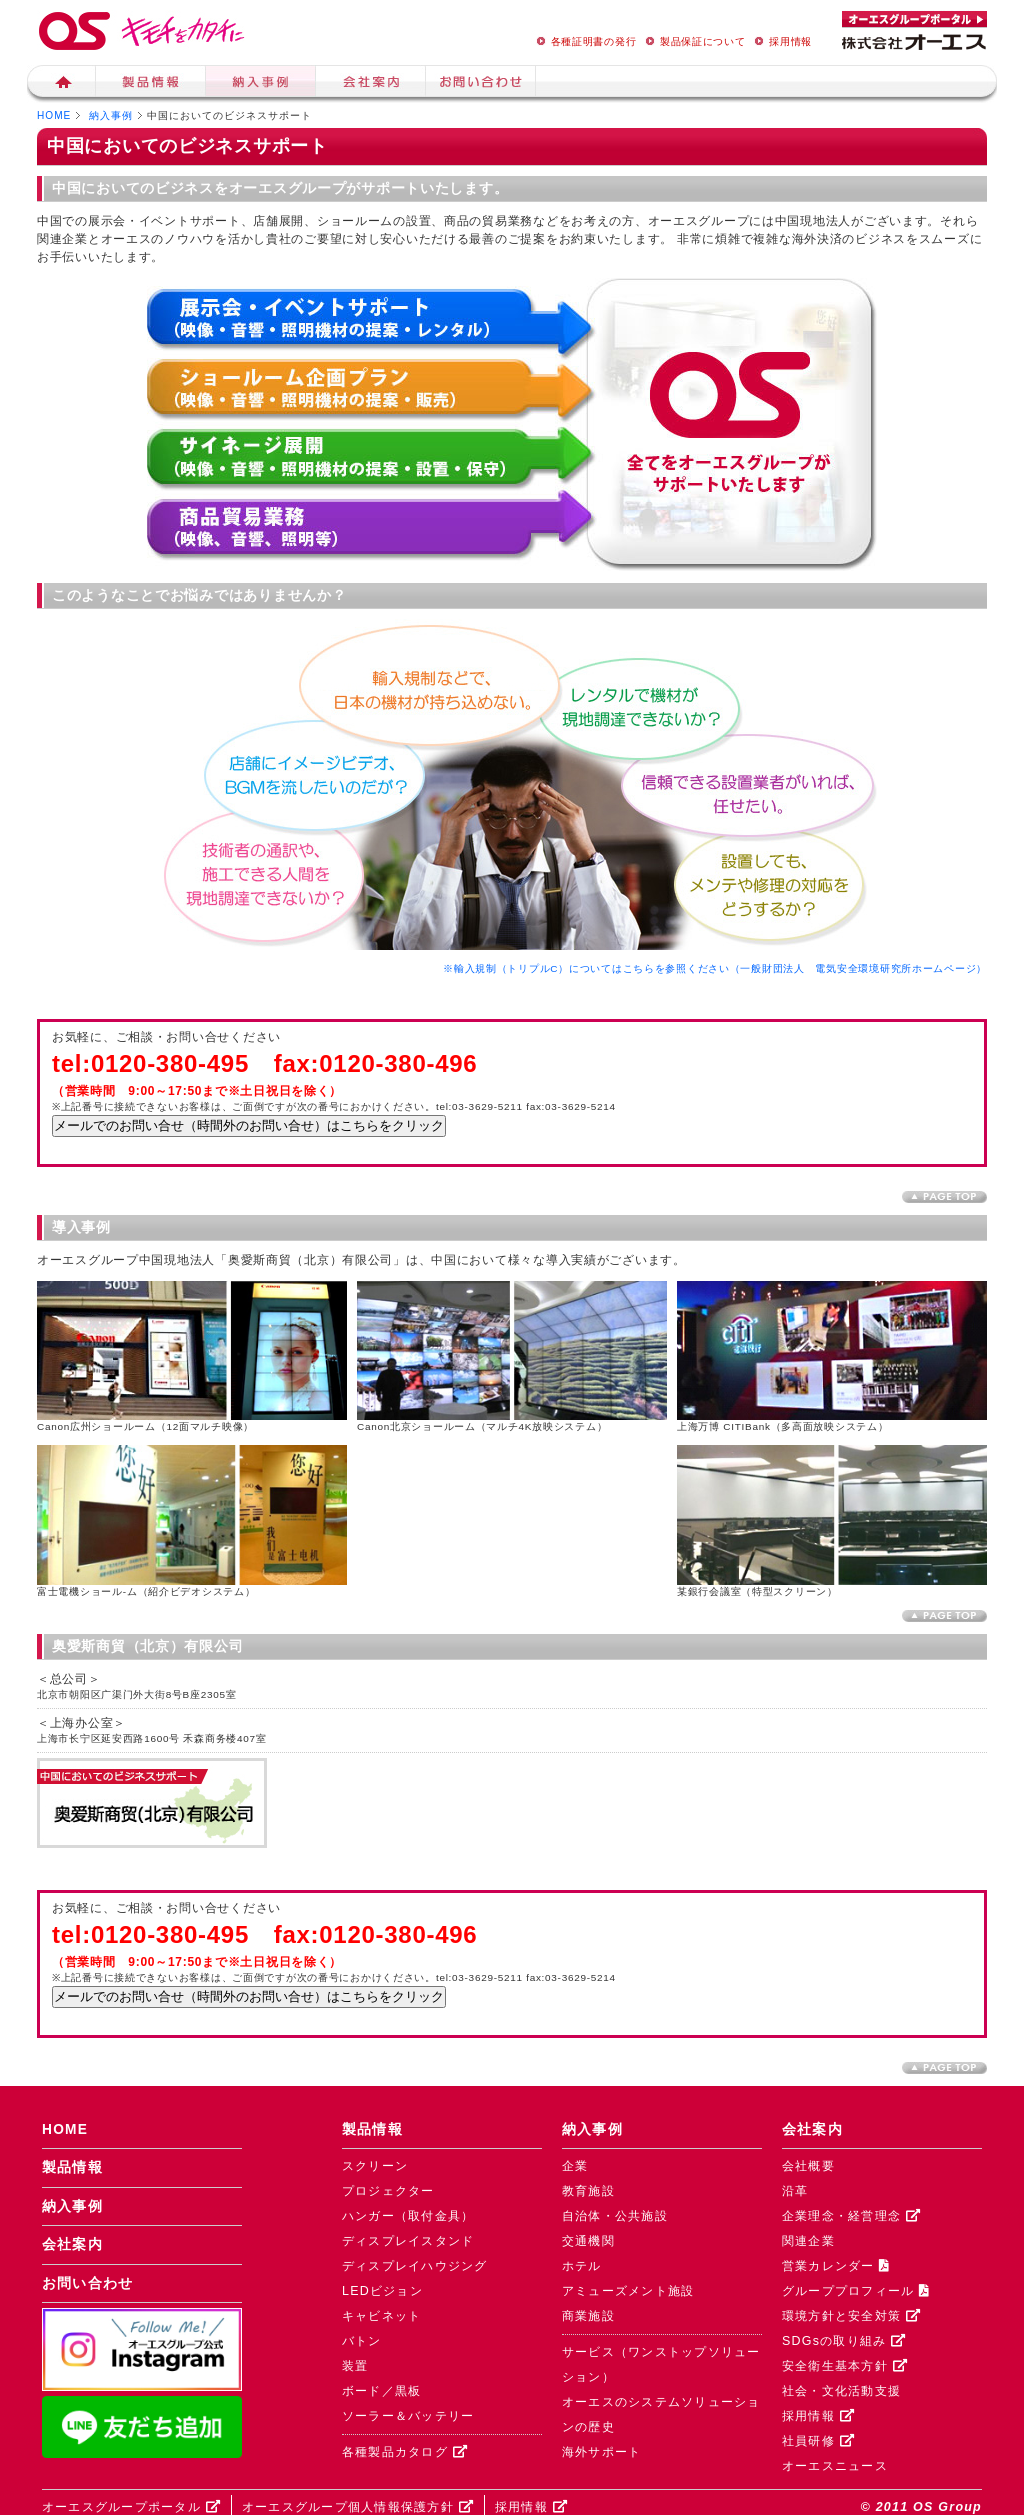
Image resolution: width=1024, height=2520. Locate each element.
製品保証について (693, 41)
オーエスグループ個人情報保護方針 (358, 2507)
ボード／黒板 (382, 2391)
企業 (575, 2166)
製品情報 (151, 84)
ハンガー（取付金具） (408, 2216)
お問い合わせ (88, 2283)
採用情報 (780, 41)
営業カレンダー (836, 2266)
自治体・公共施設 (615, 2216)
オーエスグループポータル (131, 2507)
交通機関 (588, 2241)
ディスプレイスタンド (408, 2241)
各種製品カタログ (405, 2452)
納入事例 (261, 84)
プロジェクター (388, 2191)
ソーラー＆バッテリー (408, 2416)
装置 (355, 2366)
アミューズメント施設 (628, 2291)
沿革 (795, 2191)
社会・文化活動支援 (841, 2391)
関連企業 (808, 2241)
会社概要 (808, 2166)
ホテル (582, 2266)
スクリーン (375, 2166)
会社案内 (371, 84)
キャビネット (382, 2316)
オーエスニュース (835, 2466)
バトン (362, 2341)
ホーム (61, 84)
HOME (54, 115)
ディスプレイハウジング (415, 2266)
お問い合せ (481, 84)
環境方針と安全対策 (851, 2316)
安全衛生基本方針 (845, 2366)
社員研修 (818, 2441)
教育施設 (588, 2191)
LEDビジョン (382, 2291)
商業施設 (588, 2316)
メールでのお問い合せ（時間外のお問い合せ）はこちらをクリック (249, 1125)
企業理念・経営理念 (851, 2216)
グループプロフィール (855, 2291)
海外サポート (602, 2452)
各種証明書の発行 (584, 41)
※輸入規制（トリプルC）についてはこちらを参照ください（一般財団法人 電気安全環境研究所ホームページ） (715, 968)
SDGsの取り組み (844, 2341)
